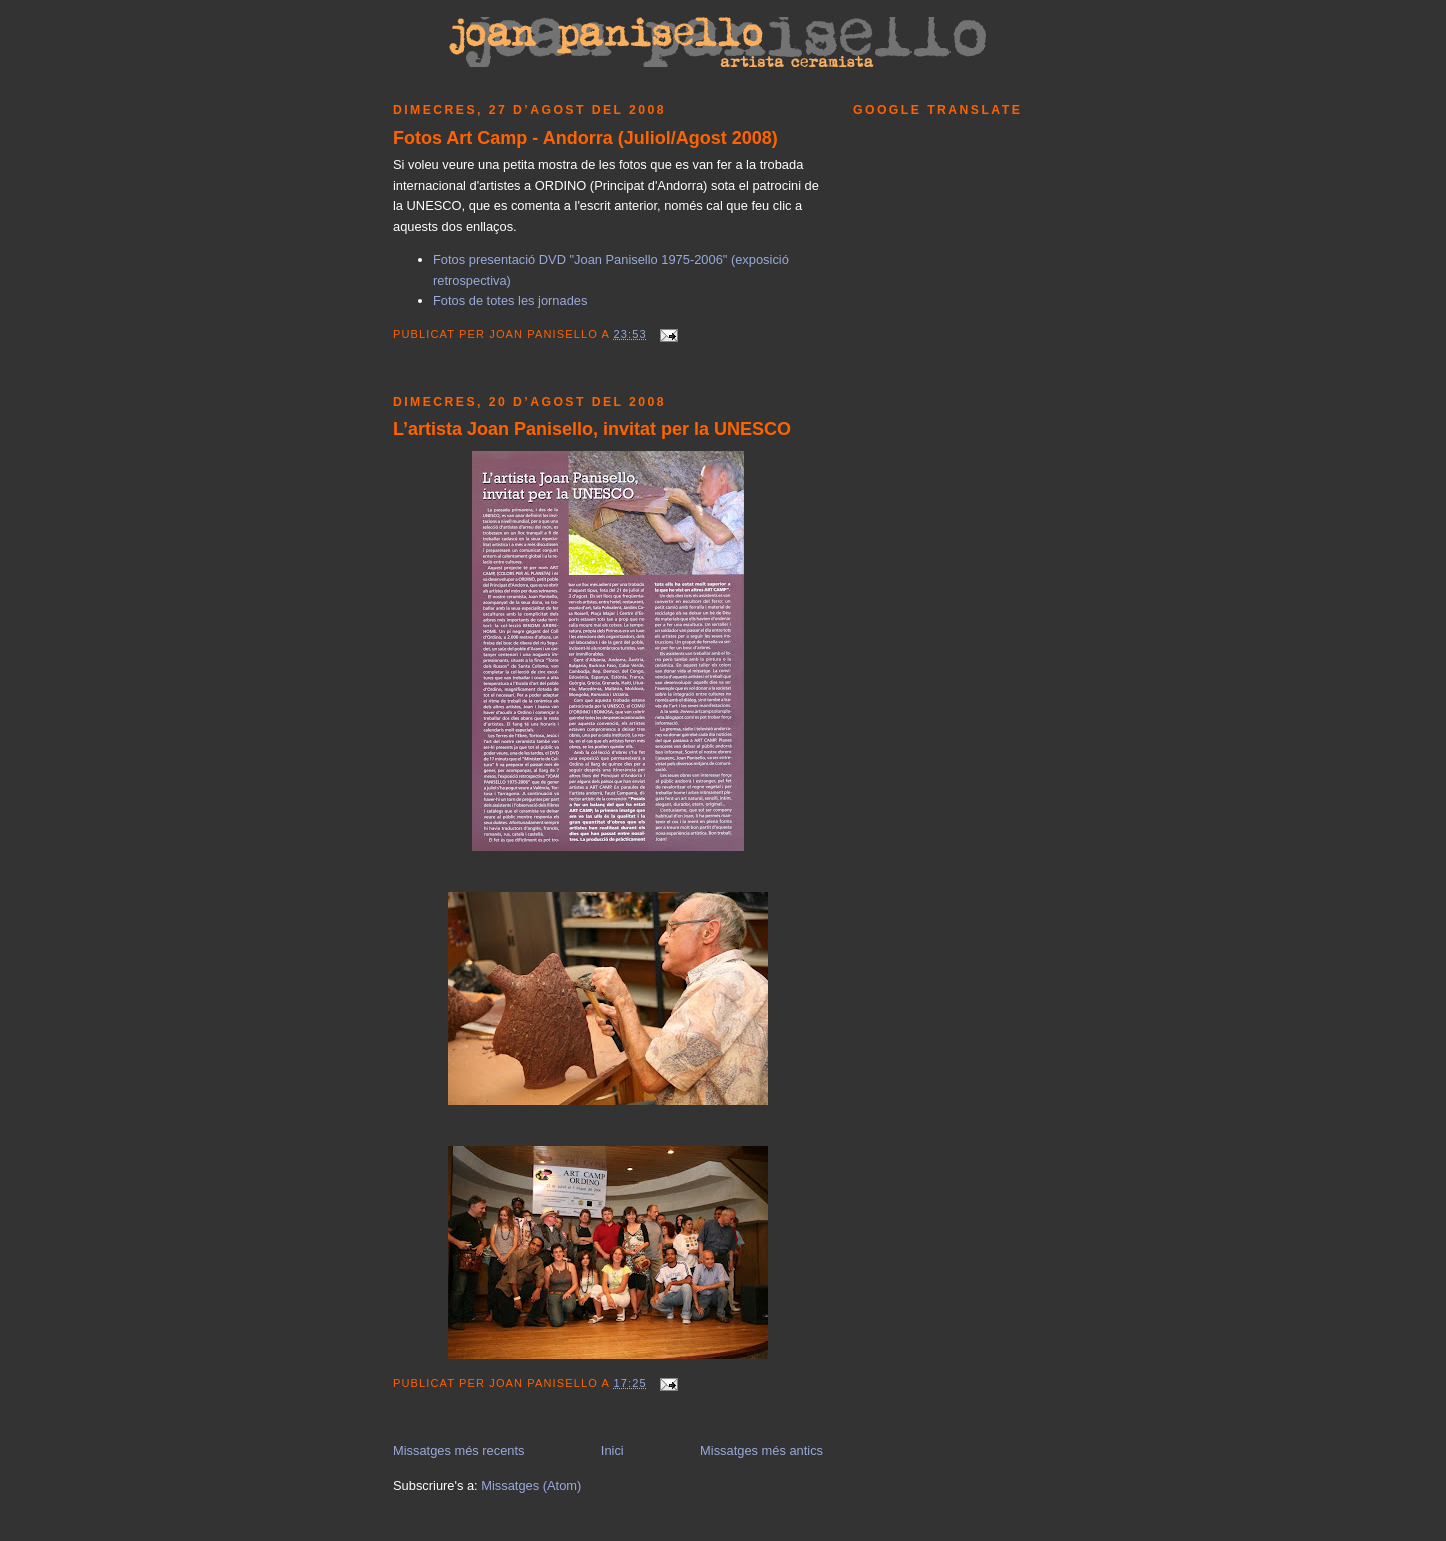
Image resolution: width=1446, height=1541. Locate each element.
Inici (612, 1450)
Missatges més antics (761, 1450)
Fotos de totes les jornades (510, 300)
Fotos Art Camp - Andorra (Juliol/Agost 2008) (585, 138)
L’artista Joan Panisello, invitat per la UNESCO (592, 429)
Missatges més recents (459, 1450)
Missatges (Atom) (531, 1485)
